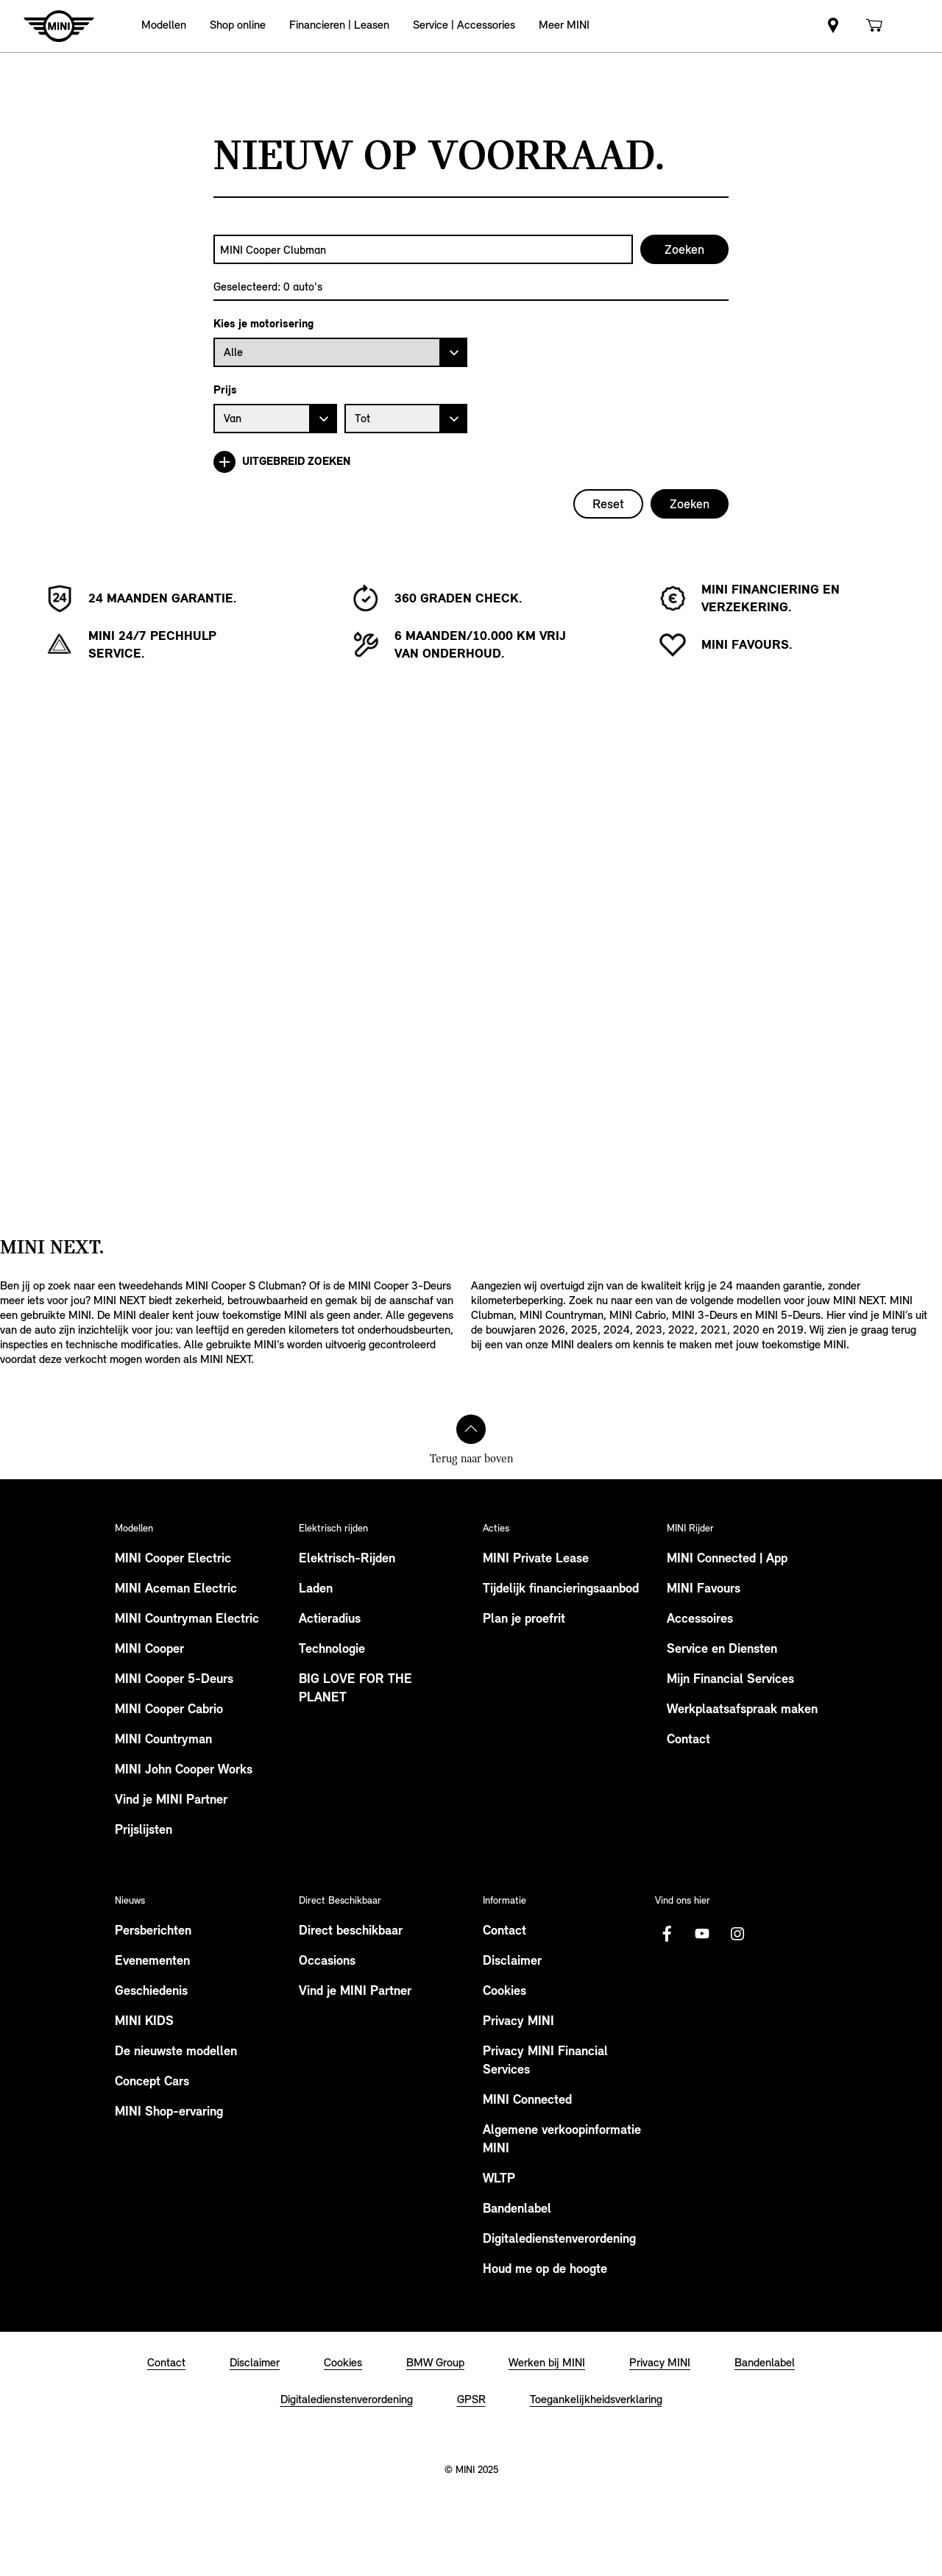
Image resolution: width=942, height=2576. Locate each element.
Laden (316, 1589)
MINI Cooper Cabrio (169, 1710)
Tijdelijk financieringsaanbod (561, 1589)
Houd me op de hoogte (545, 2270)
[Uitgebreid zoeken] (471, 462)
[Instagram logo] (737, 1934)
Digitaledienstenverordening (559, 2239)
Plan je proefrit (524, 1619)
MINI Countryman (163, 1740)
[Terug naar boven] (471, 1429)
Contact (688, 1740)
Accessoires (700, 1619)
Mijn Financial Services (730, 1680)
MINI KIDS (144, 2022)
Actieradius (330, 1619)
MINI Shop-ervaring (169, 2112)
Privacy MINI (518, 2022)
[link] (833, 26)
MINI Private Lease (536, 1559)
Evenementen (152, 1961)
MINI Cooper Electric (173, 1559)
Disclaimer (512, 1961)
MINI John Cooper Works (183, 1770)
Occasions (327, 1961)
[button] (164, 26)
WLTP (499, 2179)
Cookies (504, 1992)
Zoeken (689, 504)
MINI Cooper (149, 1650)
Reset (608, 504)
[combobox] (423, 249)
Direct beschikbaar (351, 1931)
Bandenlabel (517, 2209)
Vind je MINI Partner (171, 1800)
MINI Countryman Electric (187, 1619)
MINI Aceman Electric (176, 1589)
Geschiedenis (151, 1992)
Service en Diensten (722, 1650)
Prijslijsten (143, 1830)
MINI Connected (527, 2100)
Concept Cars (152, 2082)
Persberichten (153, 1931)
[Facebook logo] (667, 1934)
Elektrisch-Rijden (347, 1559)
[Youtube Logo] (702, 1934)
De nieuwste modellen (176, 2052)
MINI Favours (703, 1589)
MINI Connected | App (727, 1559)
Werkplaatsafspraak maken (742, 1710)
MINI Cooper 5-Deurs (174, 1680)
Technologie (332, 1650)
